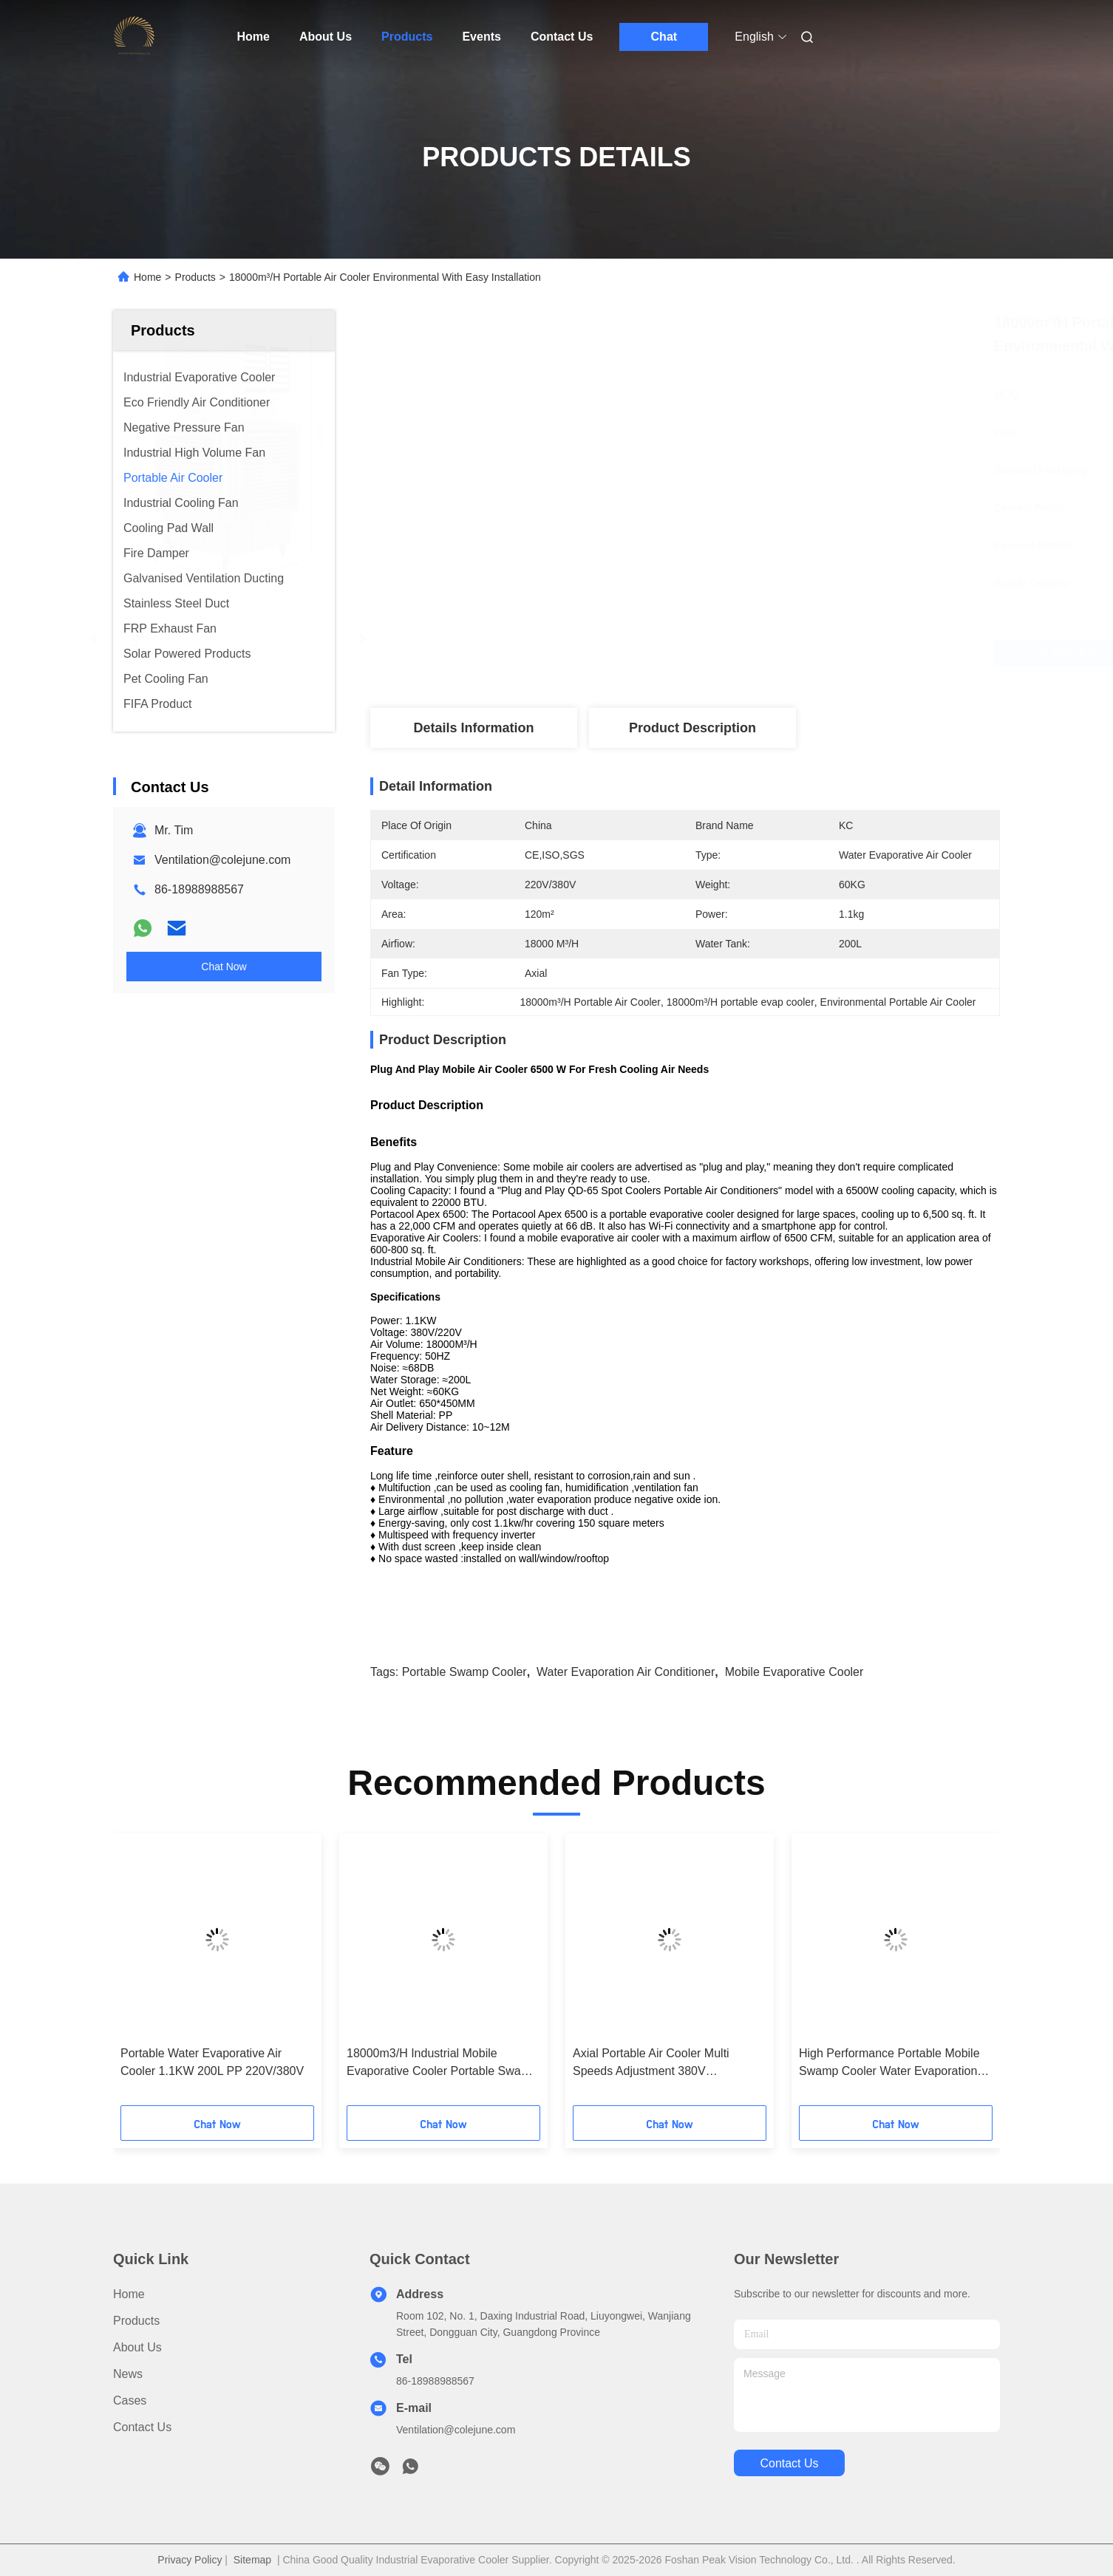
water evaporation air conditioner (626, 1672)
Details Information (473, 727)
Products (406, 36)
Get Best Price (778, 653)
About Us (325, 36)
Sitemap (252, 2560)
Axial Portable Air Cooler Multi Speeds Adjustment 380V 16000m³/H (651, 2063)
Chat (664, 36)
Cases (129, 2400)
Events (481, 36)
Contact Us (562, 36)
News (128, 2374)
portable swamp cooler (464, 1672)
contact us (789, 2463)
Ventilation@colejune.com (222, 859)
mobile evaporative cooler (794, 1672)
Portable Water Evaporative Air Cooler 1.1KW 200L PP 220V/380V (212, 2062)
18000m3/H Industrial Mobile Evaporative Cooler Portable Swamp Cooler (442, 2063)
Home (253, 36)
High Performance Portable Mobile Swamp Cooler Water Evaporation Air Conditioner (889, 2063)
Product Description (692, 727)
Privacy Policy (189, 2560)
